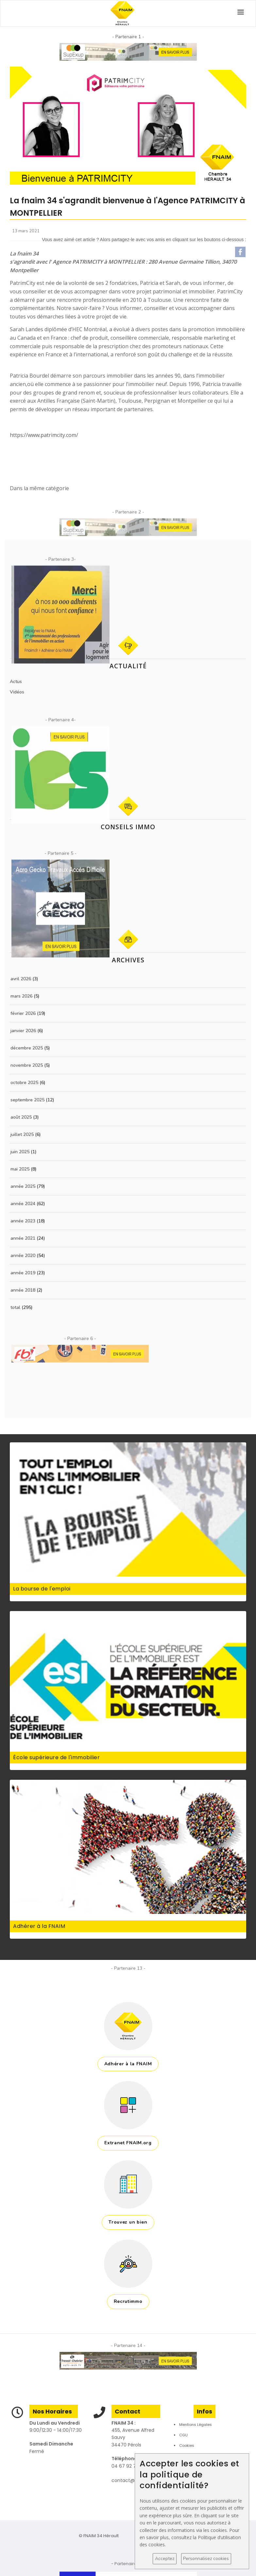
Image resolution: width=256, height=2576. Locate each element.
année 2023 (22, 1221)
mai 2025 (19, 1169)
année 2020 (22, 1255)
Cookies (186, 2445)
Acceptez (164, 2558)
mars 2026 (21, 996)
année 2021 (22, 1238)
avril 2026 (20, 979)
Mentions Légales (195, 2424)
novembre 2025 (26, 1065)
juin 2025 (19, 1152)
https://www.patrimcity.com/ (44, 435)
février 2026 (23, 1013)
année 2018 (22, 1290)
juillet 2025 (22, 1134)
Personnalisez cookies (206, 2558)
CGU (183, 2435)
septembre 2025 (27, 1100)
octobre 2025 (24, 1082)
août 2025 (21, 1117)
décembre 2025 (26, 1048)
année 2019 (22, 1273)
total (16, 1307)
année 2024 (22, 1204)
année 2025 (22, 1186)
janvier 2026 (23, 1031)
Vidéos (17, 692)
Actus (16, 681)
